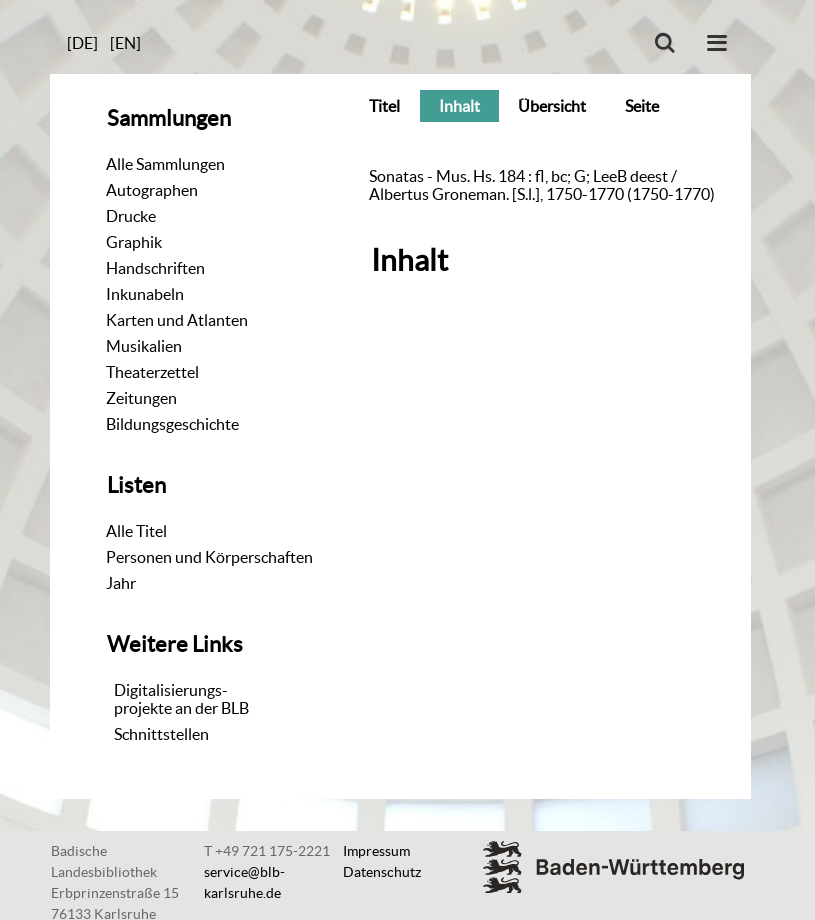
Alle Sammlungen (165, 164)
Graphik (134, 242)
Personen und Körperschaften (209, 557)
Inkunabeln (145, 294)
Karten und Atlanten (177, 320)
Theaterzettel (152, 372)
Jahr (121, 583)
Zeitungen (141, 398)
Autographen (152, 190)
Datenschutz (382, 872)
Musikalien (144, 346)
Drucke (131, 216)
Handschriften (155, 268)
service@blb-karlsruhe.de (244, 882)
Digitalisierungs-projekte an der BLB (181, 699)
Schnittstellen (161, 734)
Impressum (376, 851)
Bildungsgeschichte (172, 424)
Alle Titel (136, 531)
